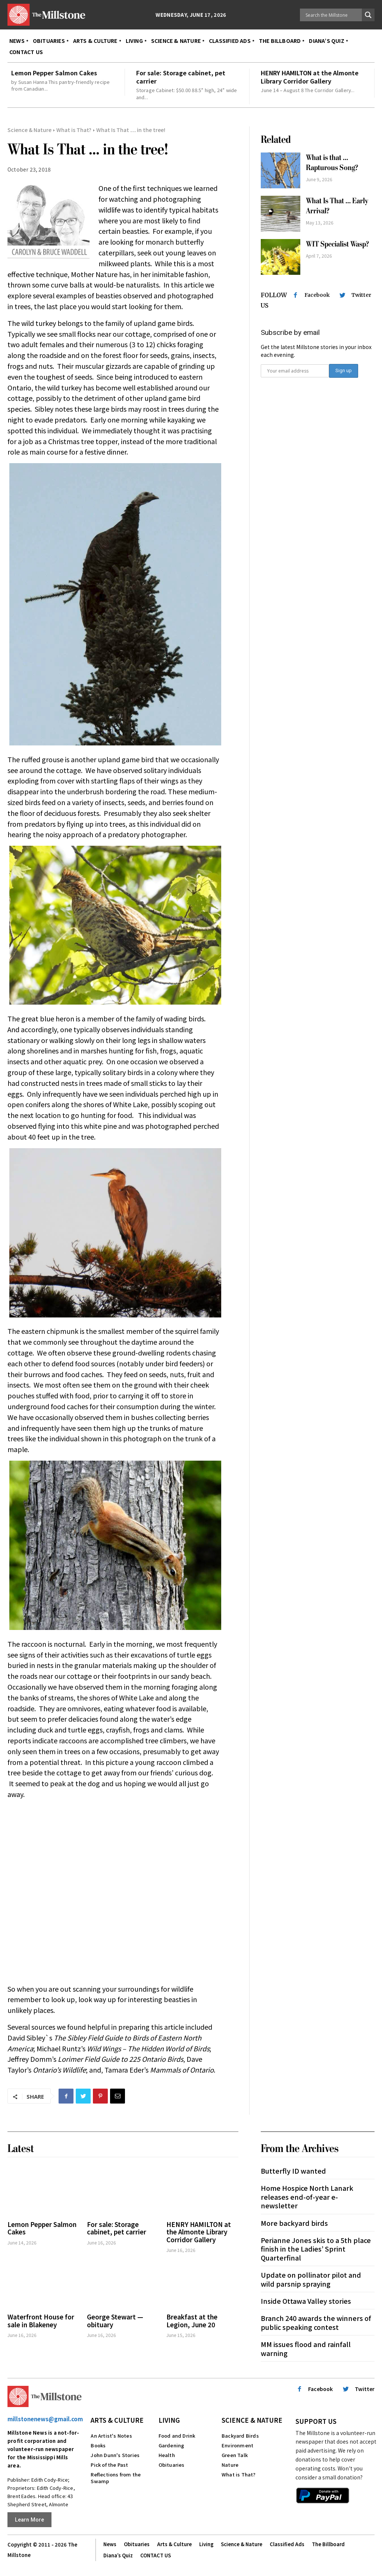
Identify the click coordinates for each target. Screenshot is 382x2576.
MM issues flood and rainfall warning (306, 2343)
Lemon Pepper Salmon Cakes (54, 72)
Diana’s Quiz (118, 2550)
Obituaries (172, 2459)
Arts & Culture (117, 2415)
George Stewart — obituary (115, 2315)
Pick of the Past (109, 2459)
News (109, 2538)
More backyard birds (294, 2217)
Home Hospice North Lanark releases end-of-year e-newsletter (307, 2191)
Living (169, 2415)
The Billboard (328, 2538)
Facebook (317, 295)
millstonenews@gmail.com (45, 2414)
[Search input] (333, 15)
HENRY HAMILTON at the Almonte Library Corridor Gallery (309, 76)
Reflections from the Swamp (116, 2473)
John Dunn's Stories (115, 2450)
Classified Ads (287, 2538)
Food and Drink (177, 2430)
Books (98, 2440)
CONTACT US (155, 2550)
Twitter (361, 295)
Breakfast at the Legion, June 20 (191, 2315)
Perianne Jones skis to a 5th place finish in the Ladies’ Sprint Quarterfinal (316, 2243)
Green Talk (235, 2450)
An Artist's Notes (111, 2430)
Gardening (171, 2440)
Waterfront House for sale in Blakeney (40, 2315)
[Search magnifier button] (368, 15)
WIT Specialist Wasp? (337, 244)
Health (167, 2450)
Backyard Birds (240, 2430)
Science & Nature (29, 129)
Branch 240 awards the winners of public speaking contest (316, 2317)
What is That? (73, 129)
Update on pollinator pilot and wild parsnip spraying (311, 2274)
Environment (237, 2440)
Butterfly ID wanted (293, 2165)
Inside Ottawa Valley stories (306, 2295)
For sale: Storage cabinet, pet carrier (180, 76)
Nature (230, 2459)
